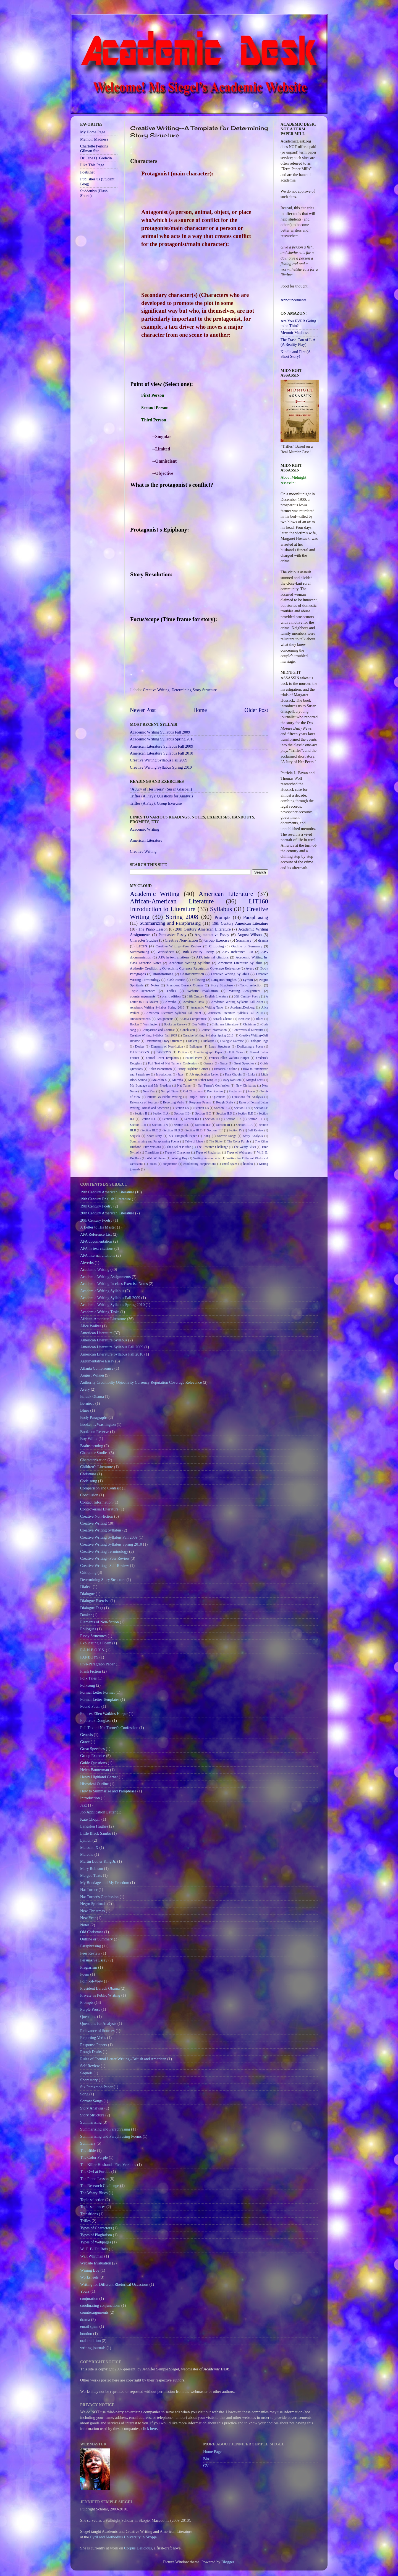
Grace (223, 1063)
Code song (88, 1481)
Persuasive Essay (172, 934)
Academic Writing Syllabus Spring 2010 (162, 739)
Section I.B (202, 1108)
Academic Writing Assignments (105, 1276)
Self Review (256, 1130)
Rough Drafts (225, 1102)
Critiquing (216, 946)
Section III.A (244, 1124)
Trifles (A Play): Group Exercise (156, 803)
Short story (154, 1135)
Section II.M (138, 1124)
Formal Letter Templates (162, 1057)
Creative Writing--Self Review (104, 1565)
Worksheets (166, 952)
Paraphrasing (255, 917)
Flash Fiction (176, 980)
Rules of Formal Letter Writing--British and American (123, 2059)
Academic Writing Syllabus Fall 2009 (160, 732)
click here (149, 2428)
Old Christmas (192, 1091)
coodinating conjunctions (200, 1163)
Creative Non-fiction (181, 940)
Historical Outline (225, 1069)
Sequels (135, 1135)
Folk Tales (236, 1052)
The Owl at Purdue (178, 1147)
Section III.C (150, 1130)
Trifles (171, 991)
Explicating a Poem (250, 1046)
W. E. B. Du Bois (94, 2249)
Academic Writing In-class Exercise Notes (114, 1283)
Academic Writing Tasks (207, 1007)
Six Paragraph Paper (183, 1135)
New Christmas (246, 1085)
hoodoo (248, 1163)
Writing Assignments (206, 1158)
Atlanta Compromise (192, 1018)
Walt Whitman (156, 1158)
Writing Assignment (244, 991)
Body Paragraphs (94, 1417)
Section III (223, 1124)
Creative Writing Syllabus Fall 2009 (158, 760)
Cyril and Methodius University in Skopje (123, 2537)
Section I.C (221, 1108)
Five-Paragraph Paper (208, 1052)
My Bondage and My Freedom (150, 1085)
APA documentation (96, 1241)
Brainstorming (163, 974)
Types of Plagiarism (208, 1152)
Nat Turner (184, 1085)
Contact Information (214, 1030)
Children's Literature (224, 1024)
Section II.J (212, 1119)
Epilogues (195, 1046)
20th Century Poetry (247, 996)
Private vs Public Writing (164, 1096)
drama (263, 940)
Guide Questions (93, 1763)
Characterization (192, 974)
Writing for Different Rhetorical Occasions (114, 2284)
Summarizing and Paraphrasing (170, 923)
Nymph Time (169, 1091)
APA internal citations (212, 957)
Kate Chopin (233, 1074)
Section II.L (255, 1119)
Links (251, 1074)
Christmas (249, 1024)
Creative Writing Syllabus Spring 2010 (161, 767)
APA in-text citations (173, 957)
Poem (251, 1091)
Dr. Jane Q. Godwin (96, 158)
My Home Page (92, 132)
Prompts (222, 917)
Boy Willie (199, 1024)
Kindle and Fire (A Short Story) (295, 354)
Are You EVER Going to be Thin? (298, 323)
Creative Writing (156, 690)
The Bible (215, 1141)
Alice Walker (90, 1326)
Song (207, 1135)
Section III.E (193, 1130)
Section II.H (171, 1119)
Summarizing (139, 952)
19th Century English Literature (207, 996)
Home (200, 710)
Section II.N (160, 1124)
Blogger (227, 2562)
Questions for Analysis (247, 1096)
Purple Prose (196, 1096)
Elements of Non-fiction (167, 1046)
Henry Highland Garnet (192, 1069)
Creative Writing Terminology (104, 1551)
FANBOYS (163, 1052)
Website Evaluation (202, 991)
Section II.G (149, 1119)
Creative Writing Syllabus (230, 974)
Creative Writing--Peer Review (179, 946)
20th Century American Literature (203, 929)
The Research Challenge (212, 1147)
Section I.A (181, 1108)
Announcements (140, 1018)
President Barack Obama (184, 985)
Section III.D (171, 1130)
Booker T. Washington (144, 1024)
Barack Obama (222, 1018)
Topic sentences (142, 991)
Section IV (235, 1130)
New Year (149, 1091)
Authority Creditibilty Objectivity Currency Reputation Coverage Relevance (185, 968)
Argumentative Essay (212, 934)
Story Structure (221, 985)
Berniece (244, 1018)
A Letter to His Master (98, 1227)
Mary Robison (231, 1080)
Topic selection (251, 985)
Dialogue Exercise (232, 1041)
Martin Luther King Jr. (202, 1080)
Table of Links (194, 1141)
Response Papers (200, 1102)
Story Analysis (253, 1135)
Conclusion (187, 1030)
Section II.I (191, 1119)
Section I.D (241, 1108)
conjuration (170, 1163)
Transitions (152, 1152)
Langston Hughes (224, 980)
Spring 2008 (182, 916)
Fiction (182, 1052)
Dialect (192, 1041)
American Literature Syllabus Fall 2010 (161, 753)
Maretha (177, 1080)
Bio (206, 2458)
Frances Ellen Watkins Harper (229, 1057)
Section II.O (181, 1124)
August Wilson (249, 934)
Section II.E (245, 1113)
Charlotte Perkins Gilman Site (94, 148)
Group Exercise (217, 940)
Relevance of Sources (144, 1102)
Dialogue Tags (259, 1041)
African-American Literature (172, 901)
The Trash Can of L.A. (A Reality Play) (298, 342)
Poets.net (87, 172)
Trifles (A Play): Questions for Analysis (161, 796)
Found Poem (193, 1057)
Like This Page (92, 165)
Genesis (208, 1063)
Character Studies (144, 940)
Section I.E (261, 1108)
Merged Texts (254, 1080)
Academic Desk (193, 1002)
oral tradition (171, 996)
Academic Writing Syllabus (189, 963)
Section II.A (161, 1113)
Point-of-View (91, 1981)
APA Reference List (237, 952)
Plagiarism (235, 1091)
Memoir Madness (94, 139)
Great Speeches (244, 1063)
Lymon (248, 980)
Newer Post (143, 710)
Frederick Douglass (95, 1720)
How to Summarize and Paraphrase (108, 1791)
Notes (155, 985)
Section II (141, 1113)
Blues (259, 1018)
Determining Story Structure (194, 690)
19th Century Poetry (198, 952)
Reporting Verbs (173, 1102)
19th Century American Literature (240, 923)
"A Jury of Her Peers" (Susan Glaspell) (161, 789)
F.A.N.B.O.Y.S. (140, 1052)
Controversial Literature (247, 1030)
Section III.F (215, 1130)
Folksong (198, 980)
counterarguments (143, 996)
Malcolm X (159, 1080)
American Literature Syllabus (240, 963)
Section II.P (202, 1124)
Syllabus (221, 909)
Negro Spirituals (93, 1903)
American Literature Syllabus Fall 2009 (161, 746)
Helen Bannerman (160, 1069)
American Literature (146, 840)
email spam (229, 1163)
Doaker (139, 1046)
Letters (141, 946)
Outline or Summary (246, 946)
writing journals (93, 2348)
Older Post (256, 710)
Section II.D (224, 1113)
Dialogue (208, 1041)
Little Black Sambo (95, 1833)
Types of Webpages (239, 1152)
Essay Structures (220, 1046)
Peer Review (215, 1091)
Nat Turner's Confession (213, 1085)
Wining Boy (179, 1158)
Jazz (180, 1074)
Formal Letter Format (97, 1692)
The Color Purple (238, 1141)
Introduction (164, 1074)
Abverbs (170, 1002)
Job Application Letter (204, 1074)
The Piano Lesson (152, 929)
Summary (244, 940)
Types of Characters (177, 1152)
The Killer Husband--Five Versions (108, 2164)
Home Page (212, 2451)
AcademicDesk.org (242, 1007)
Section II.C (203, 1113)
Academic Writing (144, 829)
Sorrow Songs (226, 1135)
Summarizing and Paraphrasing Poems (154, 1141)
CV (206, 2465)
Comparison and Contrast (158, 1030)
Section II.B (182, 1113)
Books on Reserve (175, 1024)
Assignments (165, 1018)
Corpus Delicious (138, 2548)
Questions (219, 1096)
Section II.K (234, 1119)
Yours (153, 1163)
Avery (250, 968)
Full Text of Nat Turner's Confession (172, 1063)
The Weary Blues (245, 1147)
